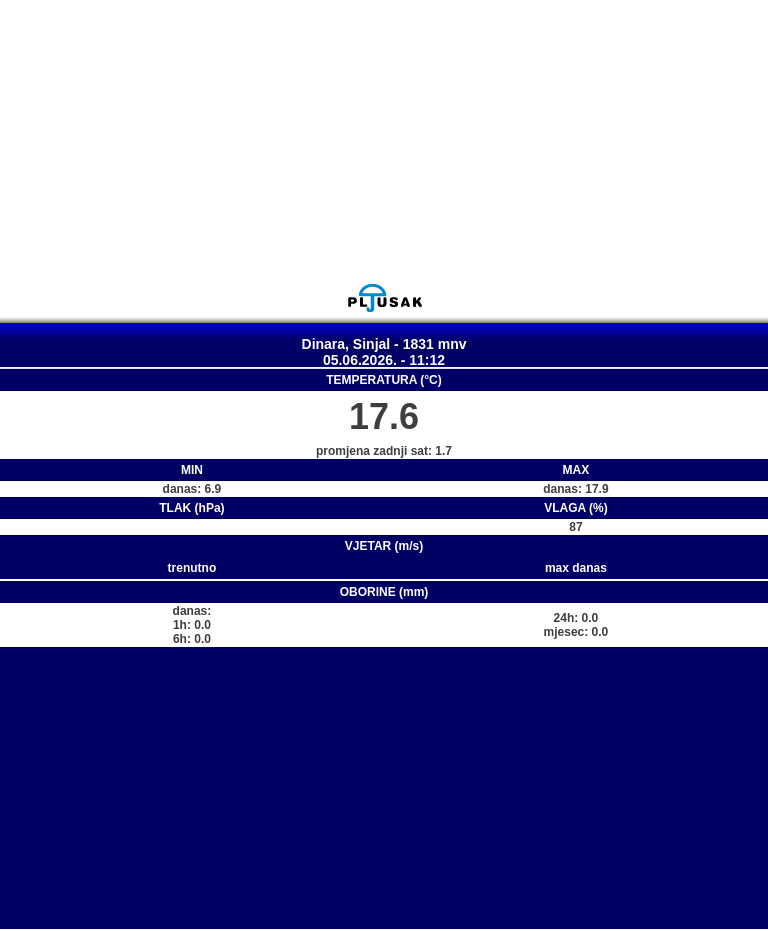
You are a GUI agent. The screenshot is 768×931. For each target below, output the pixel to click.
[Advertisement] (384, 141)
